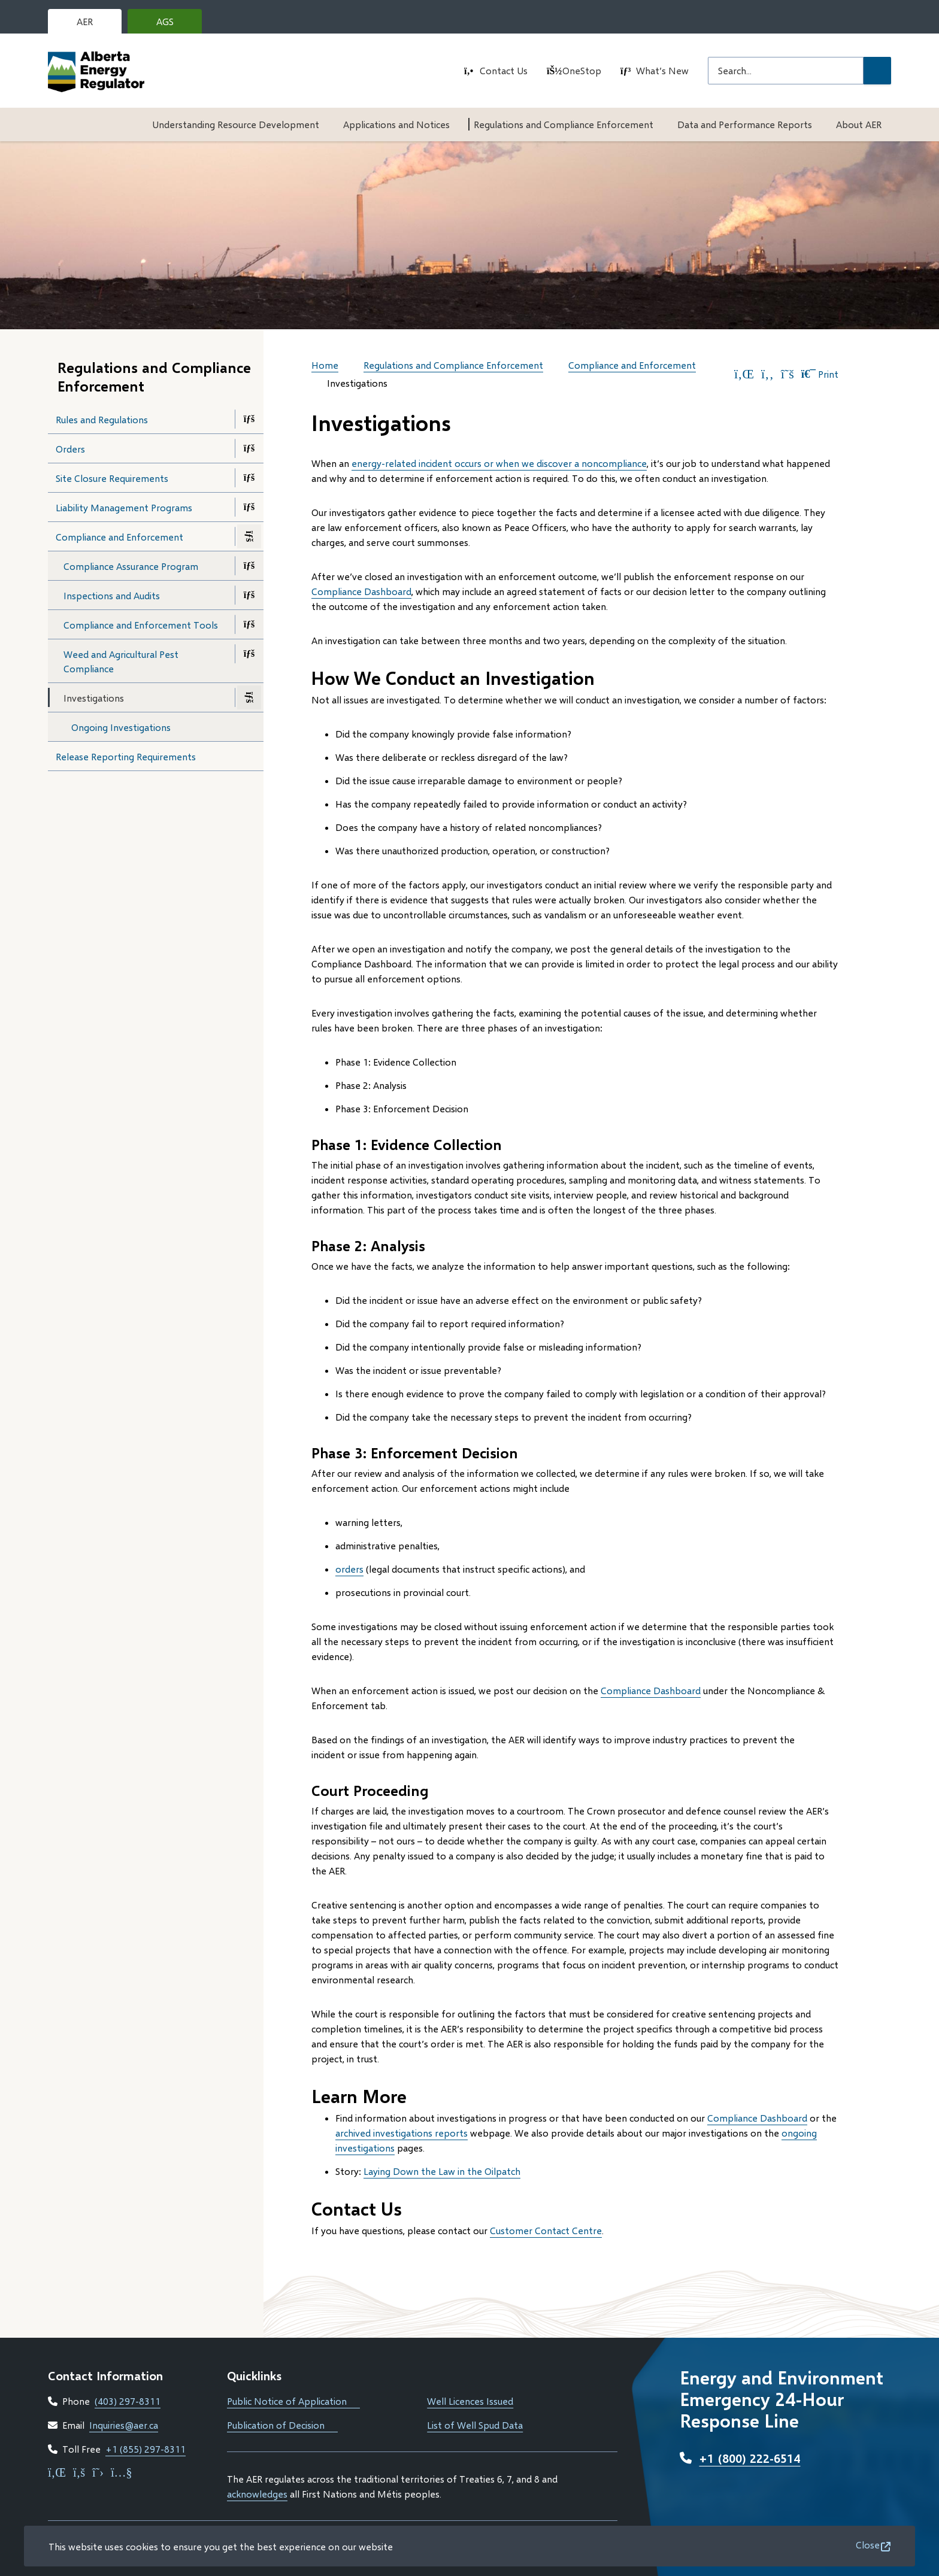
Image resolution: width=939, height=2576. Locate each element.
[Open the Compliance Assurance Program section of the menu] (249, 566)
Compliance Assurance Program (130, 566)
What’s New (662, 70)
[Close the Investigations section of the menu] (249, 697)
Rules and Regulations (102, 419)
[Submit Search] (877, 70)
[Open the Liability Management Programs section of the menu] (249, 507)
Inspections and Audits (111, 595)
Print (819, 374)
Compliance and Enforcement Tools (140, 624)
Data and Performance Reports (744, 124)
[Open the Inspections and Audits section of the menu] (249, 595)
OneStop (581, 70)
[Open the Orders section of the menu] (249, 448)
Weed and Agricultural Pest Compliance (120, 661)
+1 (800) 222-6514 (749, 2458)
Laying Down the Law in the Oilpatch (442, 2171)
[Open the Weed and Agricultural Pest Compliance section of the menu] (249, 654)
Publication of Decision (282, 2425)
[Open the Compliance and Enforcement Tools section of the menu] (249, 624)
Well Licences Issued (470, 2401)
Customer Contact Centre (546, 2230)
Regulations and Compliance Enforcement (563, 124)
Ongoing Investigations (121, 727)
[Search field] (786, 70)
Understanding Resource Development (235, 124)
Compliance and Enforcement (119, 536)
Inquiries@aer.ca (123, 2425)
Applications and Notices (396, 124)
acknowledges (257, 2493)
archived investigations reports (401, 2132)
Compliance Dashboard (361, 591)
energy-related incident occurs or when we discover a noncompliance (499, 463)
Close (868, 2544)
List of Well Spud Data (475, 2425)
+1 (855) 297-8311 (145, 2448)
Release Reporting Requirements (126, 756)
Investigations (93, 697)
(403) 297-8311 (127, 2401)
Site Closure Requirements (112, 478)
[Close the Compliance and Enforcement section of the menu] (249, 536)
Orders (70, 448)
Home (324, 365)
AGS (174, 25)
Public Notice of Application (293, 2401)
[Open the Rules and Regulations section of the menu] (249, 419)
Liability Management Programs (124, 507)
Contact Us (504, 70)
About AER (859, 124)
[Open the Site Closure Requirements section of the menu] (249, 478)
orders (349, 1568)
